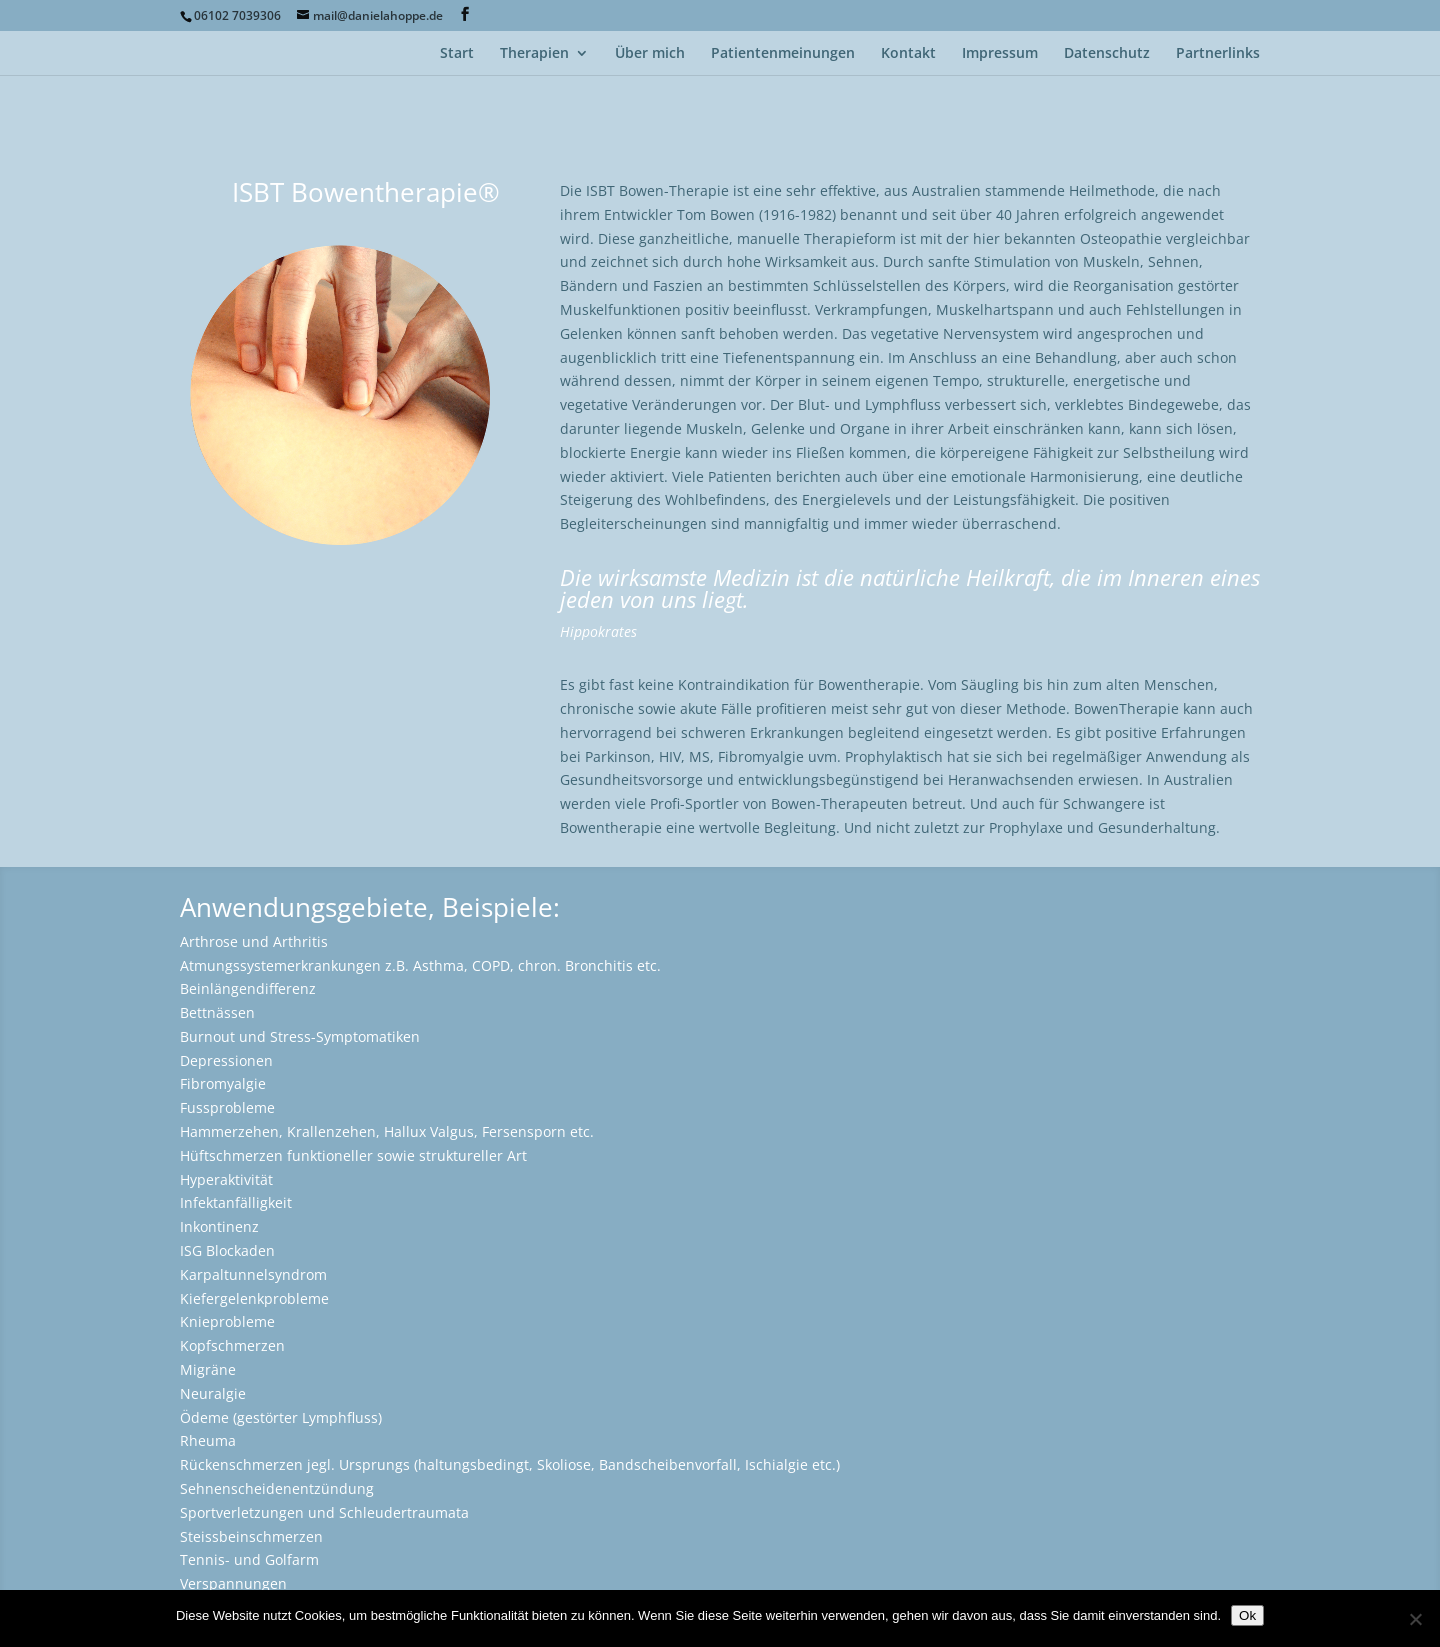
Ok (1247, 1615)
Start (457, 54)
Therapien (534, 54)
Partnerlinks (1218, 54)
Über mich (650, 54)
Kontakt (908, 54)
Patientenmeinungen (783, 54)
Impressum (1000, 54)
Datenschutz (1107, 54)
